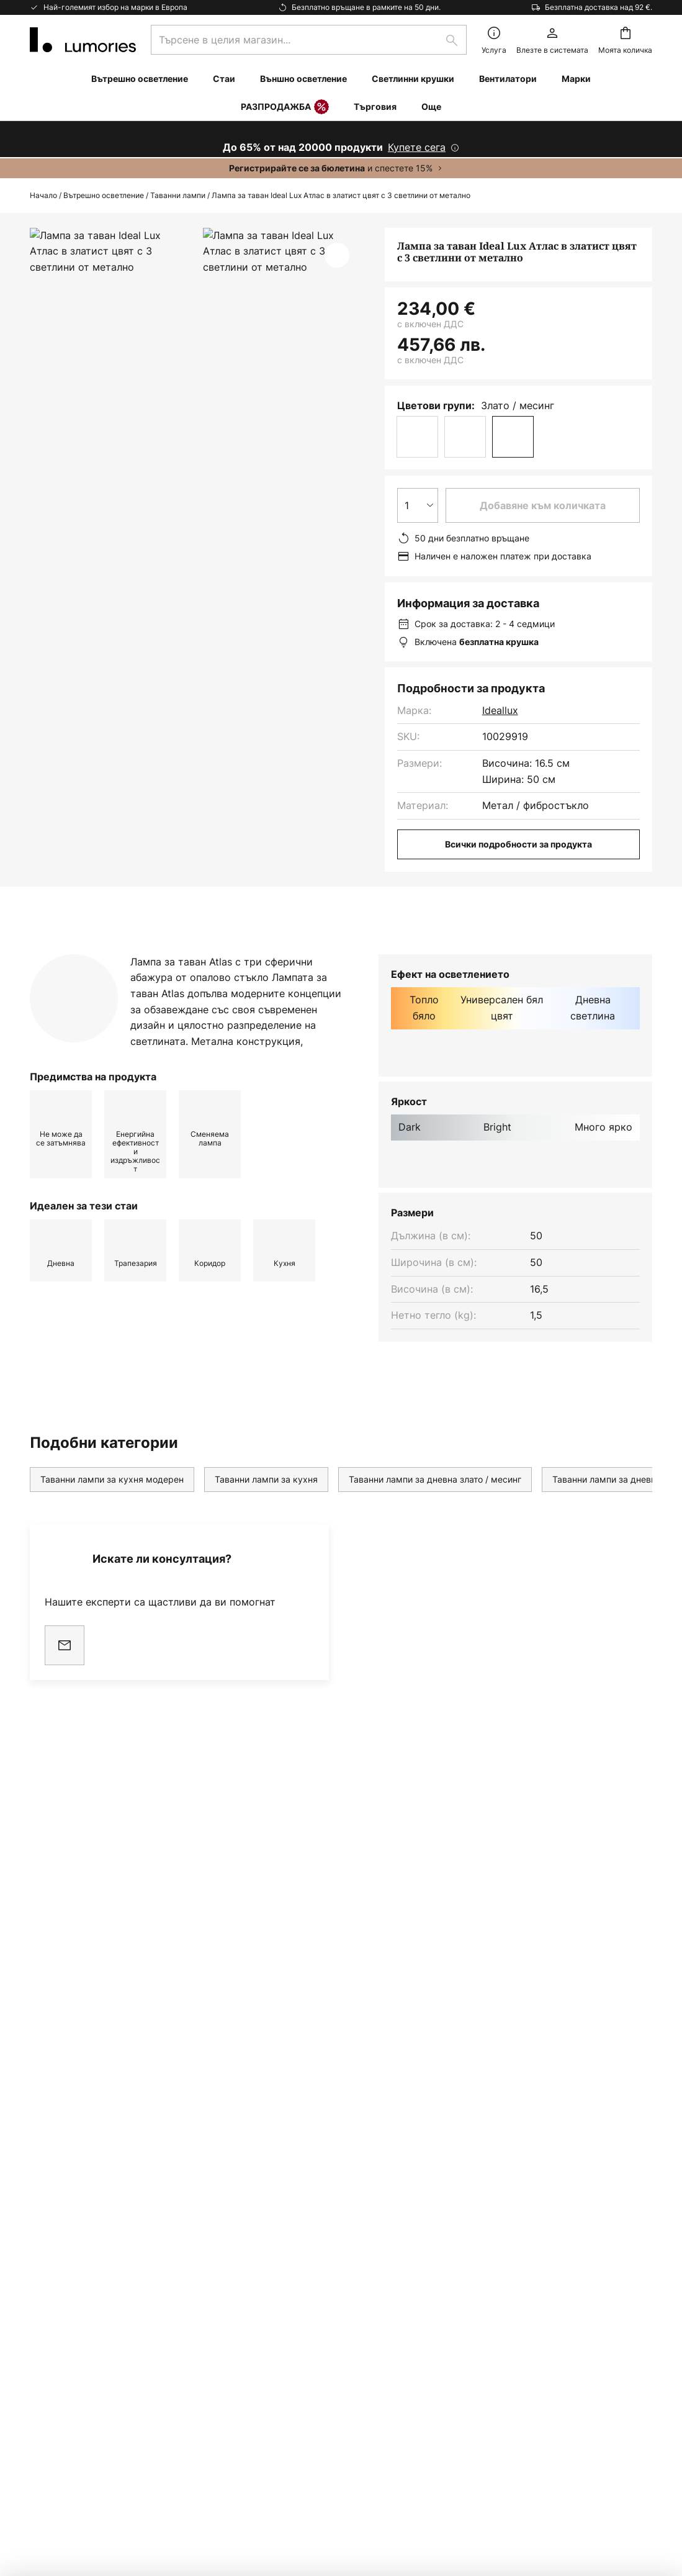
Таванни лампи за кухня (266, 1503)
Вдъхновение (62, 2410)
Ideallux (500, 710)
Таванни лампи (177, 195)
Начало (43, 195)
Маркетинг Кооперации (88, 2281)
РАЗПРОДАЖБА (285, 107)
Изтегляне (423, 953)
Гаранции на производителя (99, 2388)
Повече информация (286, 953)
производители (418, 2105)
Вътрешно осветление (103, 195)
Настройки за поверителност (98, 2488)
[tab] (109, 953)
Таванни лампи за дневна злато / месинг (435, 1503)
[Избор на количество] (417, 505)
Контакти (52, 2217)
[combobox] (308, 39)
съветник (127, 2410)
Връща (46, 2260)
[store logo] (83, 39)
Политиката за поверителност (495, 2073)
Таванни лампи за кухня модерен (112, 1503)
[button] (337, 255)
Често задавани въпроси (91, 2238)
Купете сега (417, 147)
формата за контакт (267, 2073)
